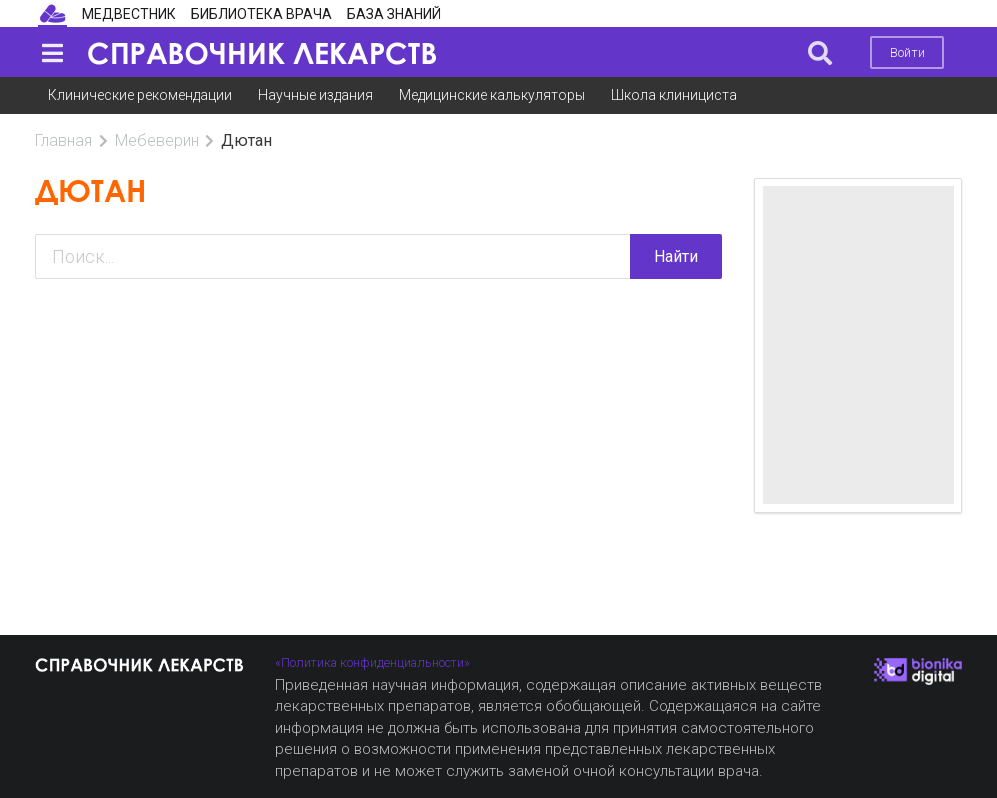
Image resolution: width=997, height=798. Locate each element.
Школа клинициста (674, 95)
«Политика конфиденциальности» (372, 662)
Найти (676, 256)
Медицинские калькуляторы (492, 95)
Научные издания (315, 95)
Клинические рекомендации (140, 95)
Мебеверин (157, 140)
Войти (907, 52)
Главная (63, 140)
